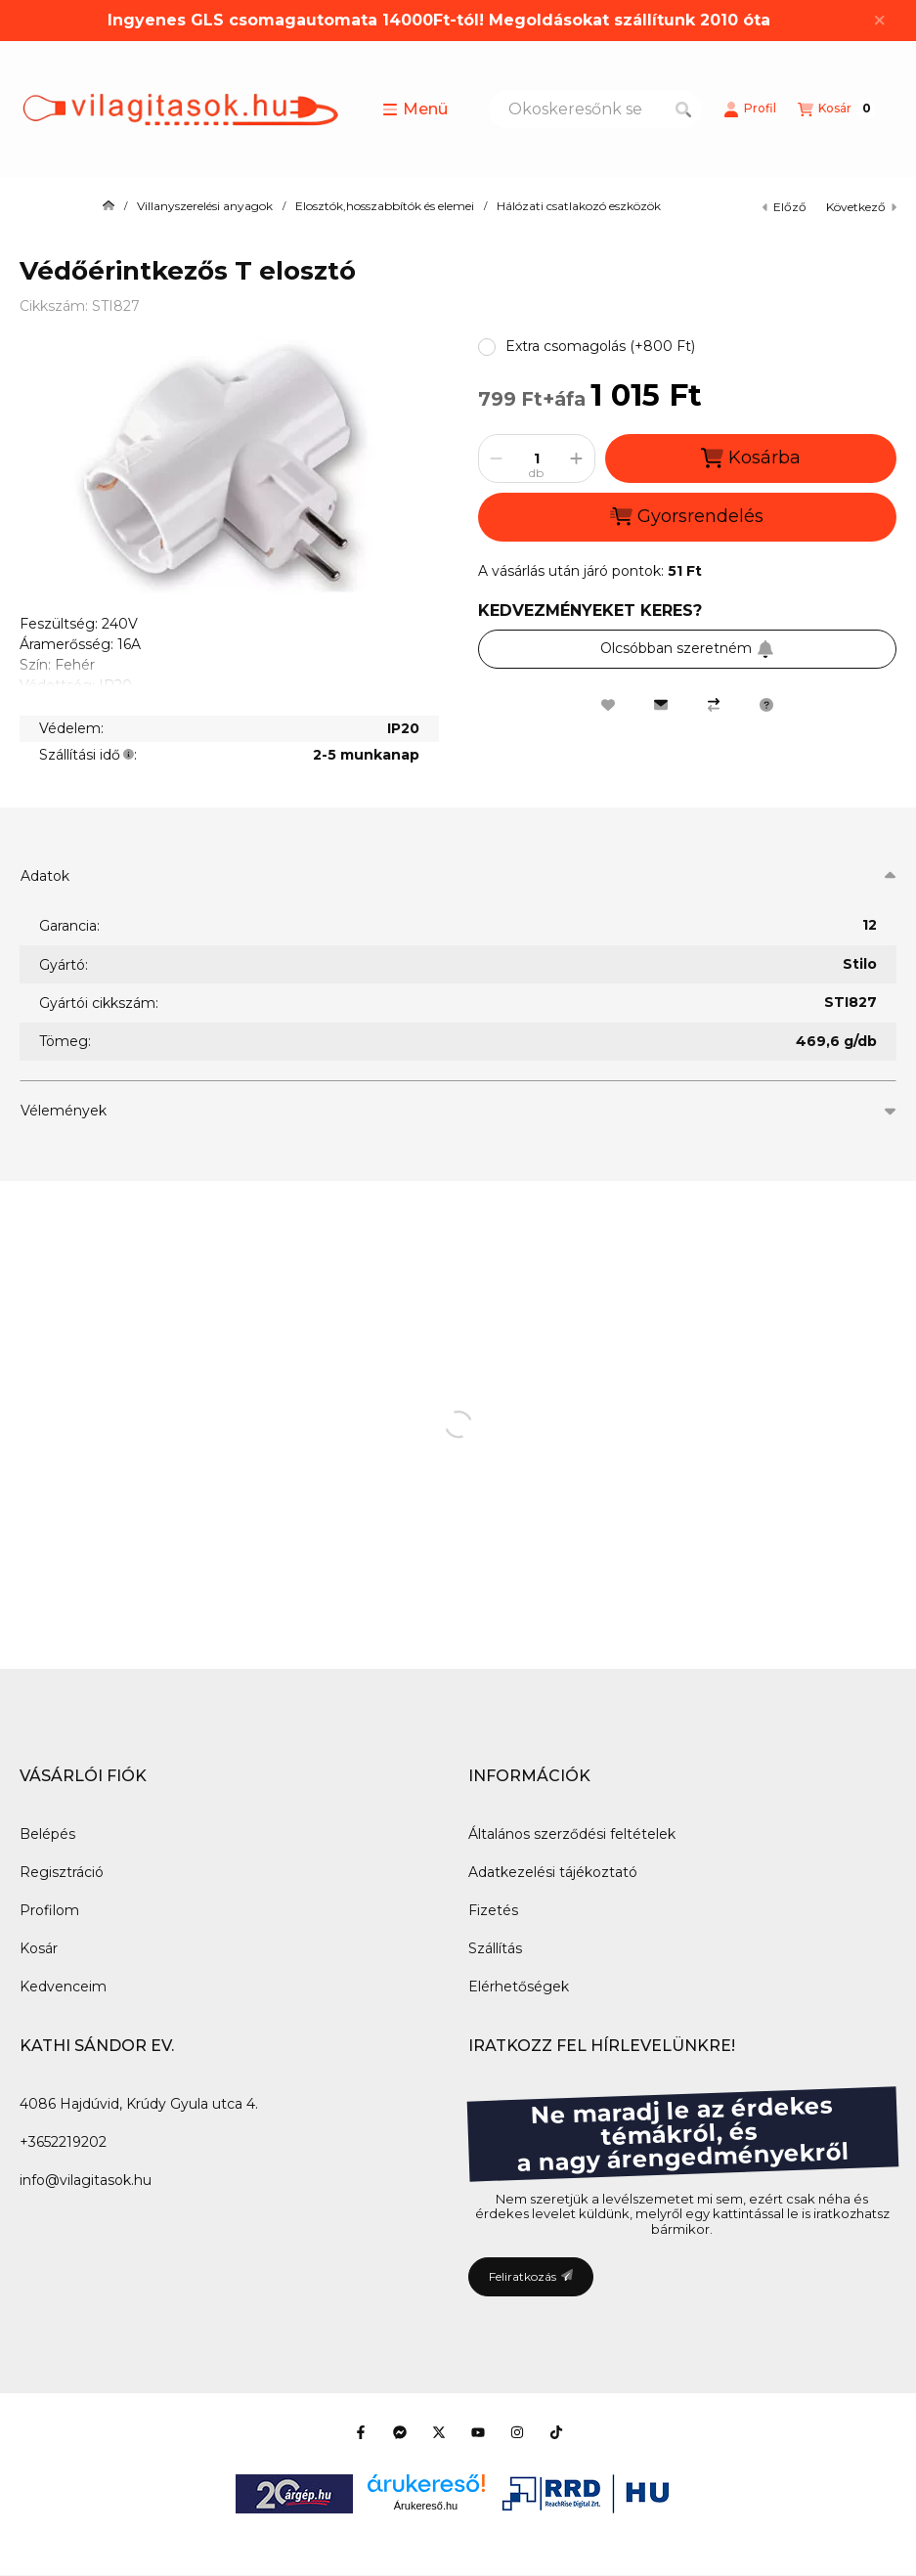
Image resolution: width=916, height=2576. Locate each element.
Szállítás (495, 1948)
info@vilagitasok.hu (86, 2180)
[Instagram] (517, 2432)
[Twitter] (438, 2432)
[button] (415, 109)
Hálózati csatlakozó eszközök (579, 206)
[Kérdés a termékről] (766, 704)
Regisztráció (62, 1872)
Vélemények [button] (64, 1110)
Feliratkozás (531, 2276)
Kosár (39, 1948)
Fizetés (493, 1910)
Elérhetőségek (518, 1986)
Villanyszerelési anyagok (205, 206)
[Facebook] (360, 2432)
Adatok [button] (45, 876)
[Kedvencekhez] (608, 704)
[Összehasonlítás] (713, 704)
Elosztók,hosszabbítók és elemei (384, 206)
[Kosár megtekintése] (837, 109)
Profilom (49, 1910)
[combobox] (595, 109)
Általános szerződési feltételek (572, 1834)
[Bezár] (879, 20)
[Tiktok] (556, 2432)
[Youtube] (478, 2432)
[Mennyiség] (536, 458)
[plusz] (577, 458)
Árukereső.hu (426, 2505)
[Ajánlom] (660, 704)
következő (861, 206)
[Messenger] (399, 2432)
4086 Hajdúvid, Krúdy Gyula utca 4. (139, 2104)
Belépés (47, 1834)
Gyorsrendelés (686, 516)
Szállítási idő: (88, 755)
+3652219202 (63, 2142)
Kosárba (751, 458)
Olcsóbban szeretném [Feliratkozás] (687, 648)
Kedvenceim (63, 1986)
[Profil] (749, 109)
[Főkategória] (108, 206)
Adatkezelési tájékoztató (552, 1872)
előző (785, 206)
